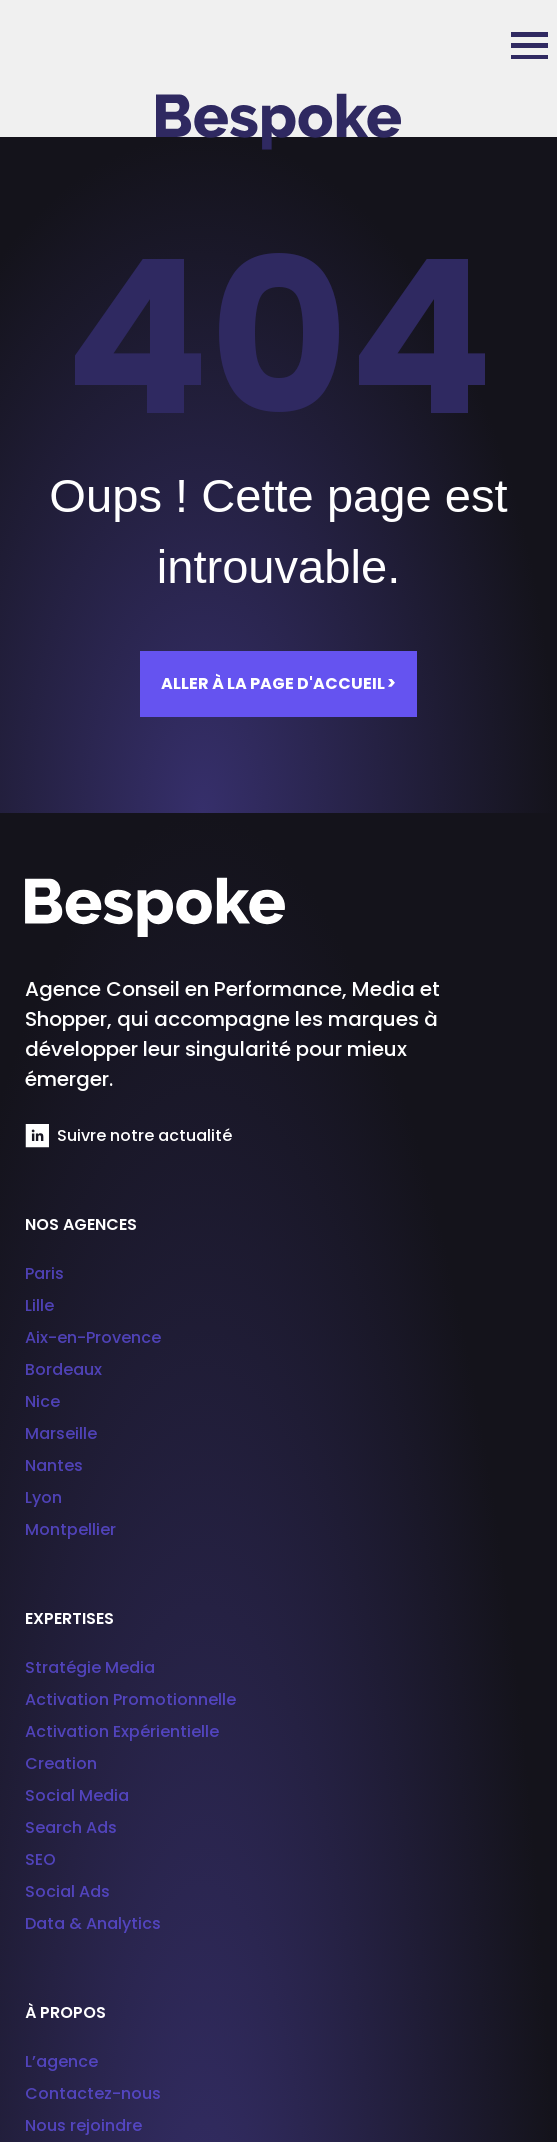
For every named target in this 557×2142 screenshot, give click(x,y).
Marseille (61, 1433)
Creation (61, 1763)
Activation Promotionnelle (130, 1699)
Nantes (54, 1465)
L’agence (61, 2061)
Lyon (43, 1497)
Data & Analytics (93, 1923)
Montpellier (70, 1529)
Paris (44, 1273)
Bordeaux (63, 1369)
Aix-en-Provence (93, 1337)
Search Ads (71, 1827)
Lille (39, 1305)
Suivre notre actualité (128, 1136)
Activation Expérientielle (122, 1731)
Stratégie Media (90, 1667)
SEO (40, 1859)
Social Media (77, 1795)
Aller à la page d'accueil (278, 683)
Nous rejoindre (83, 2125)
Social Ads (67, 1891)
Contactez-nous (93, 2093)
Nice (42, 1401)
